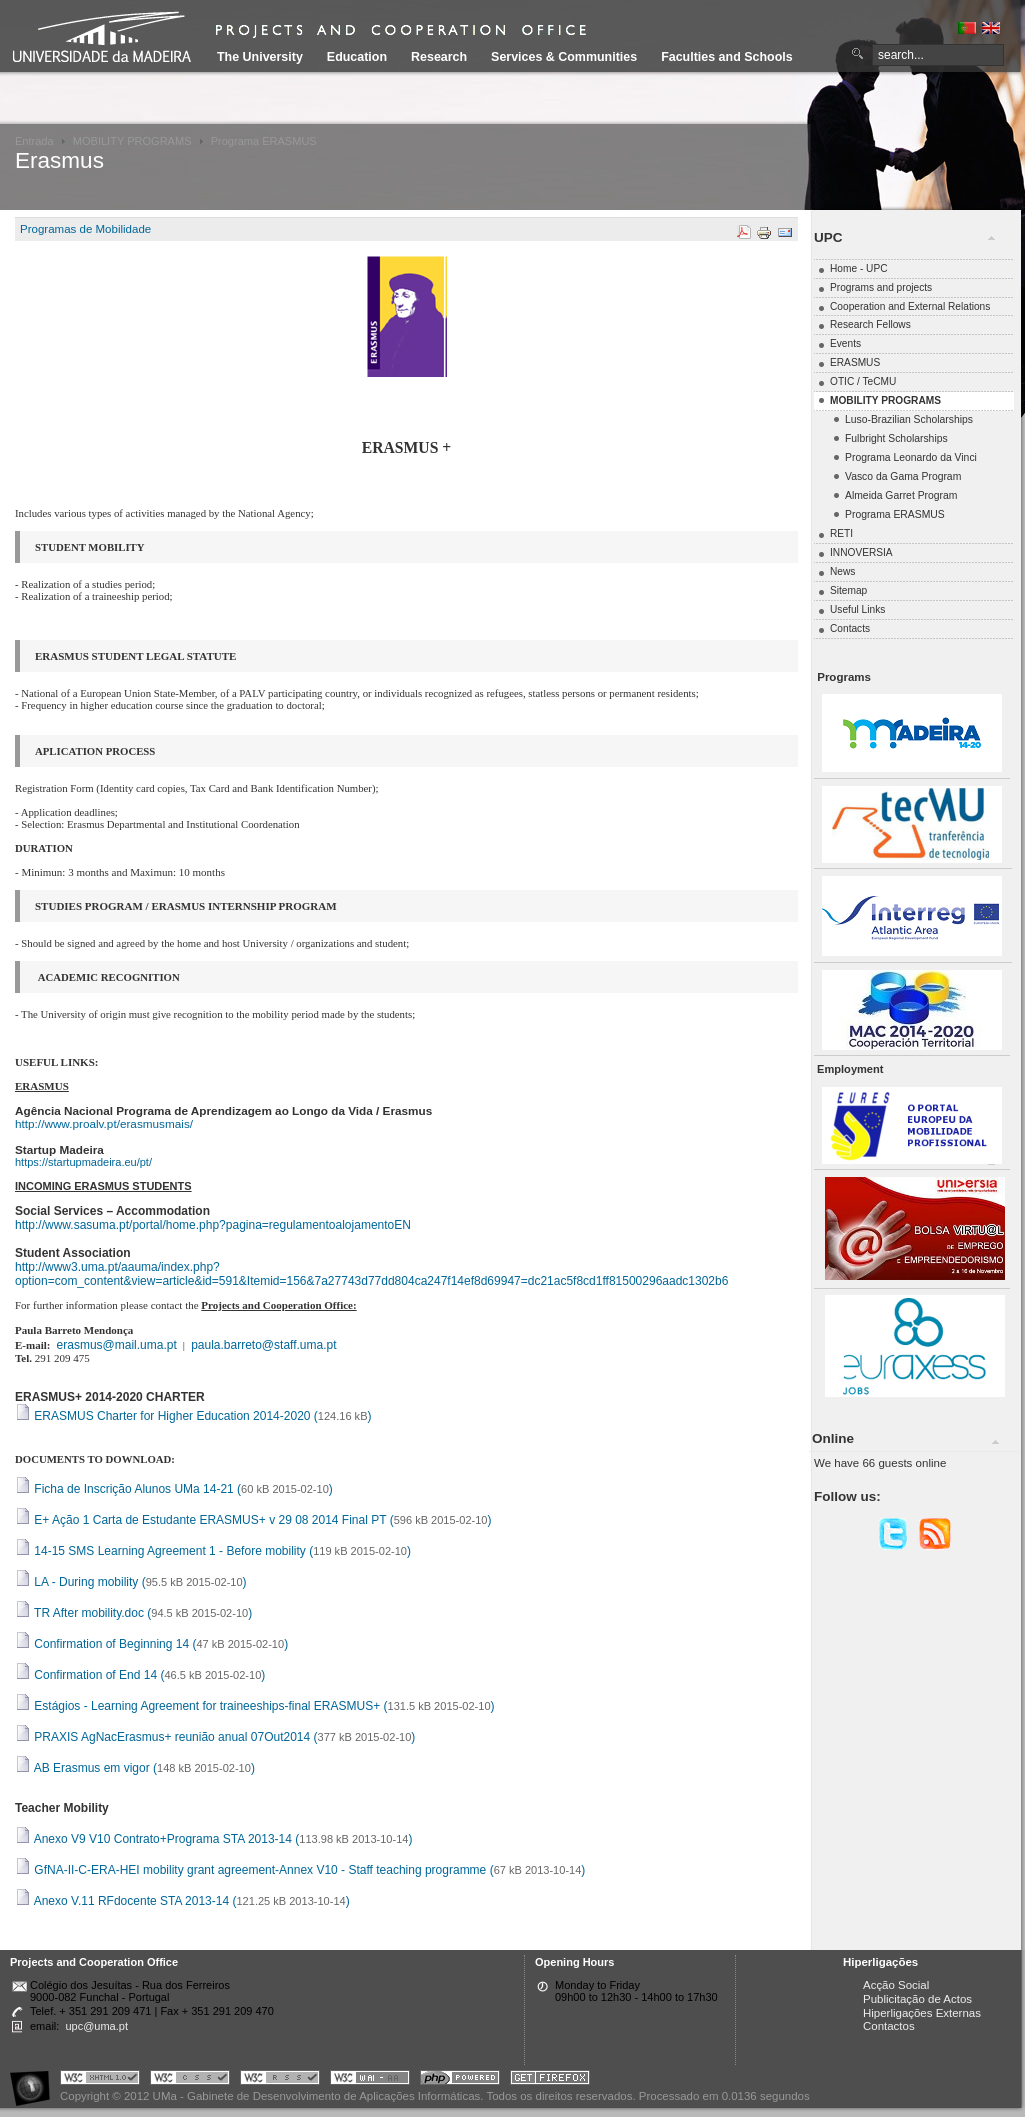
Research (439, 57)
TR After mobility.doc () (133, 1613)
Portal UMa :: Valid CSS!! (190, 2080)
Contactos (889, 2026)
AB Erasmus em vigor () (135, 1768)
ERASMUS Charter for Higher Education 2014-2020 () (193, 1416)
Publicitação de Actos (917, 1999)
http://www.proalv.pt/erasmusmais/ (104, 1123)
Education (357, 57)
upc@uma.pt (96, 2026)
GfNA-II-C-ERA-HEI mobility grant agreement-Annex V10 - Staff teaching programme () (300, 1870)
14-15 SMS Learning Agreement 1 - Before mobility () (213, 1551)
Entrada (34, 141)
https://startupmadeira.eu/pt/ (83, 1162)
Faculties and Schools (726, 57)
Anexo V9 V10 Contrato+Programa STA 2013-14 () (213, 1839)
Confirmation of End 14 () (140, 1675)
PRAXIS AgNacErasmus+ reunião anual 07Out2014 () (215, 1737)
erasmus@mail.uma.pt (117, 1345)
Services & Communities (564, 57)
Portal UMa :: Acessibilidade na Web (35, 2080)
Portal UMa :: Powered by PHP (460, 2080)
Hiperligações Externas (922, 2013)
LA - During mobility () (131, 1582)
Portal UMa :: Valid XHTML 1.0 (100, 2080)
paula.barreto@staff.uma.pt (263, 1345)
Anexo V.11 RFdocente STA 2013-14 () (182, 1901)
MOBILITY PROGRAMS (132, 141)
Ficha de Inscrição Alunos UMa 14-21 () (174, 1489)
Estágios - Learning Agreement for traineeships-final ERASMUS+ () (255, 1706)
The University (260, 57)
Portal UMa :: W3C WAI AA (370, 2080)
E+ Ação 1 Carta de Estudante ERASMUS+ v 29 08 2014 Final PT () (253, 1520)
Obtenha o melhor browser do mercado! (550, 2080)
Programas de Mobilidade (85, 229)
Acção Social (896, 1985)
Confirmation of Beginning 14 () (151, 1644)
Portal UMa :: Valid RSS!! (280, 2080)
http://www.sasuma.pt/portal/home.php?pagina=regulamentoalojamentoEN (213, 1225)
